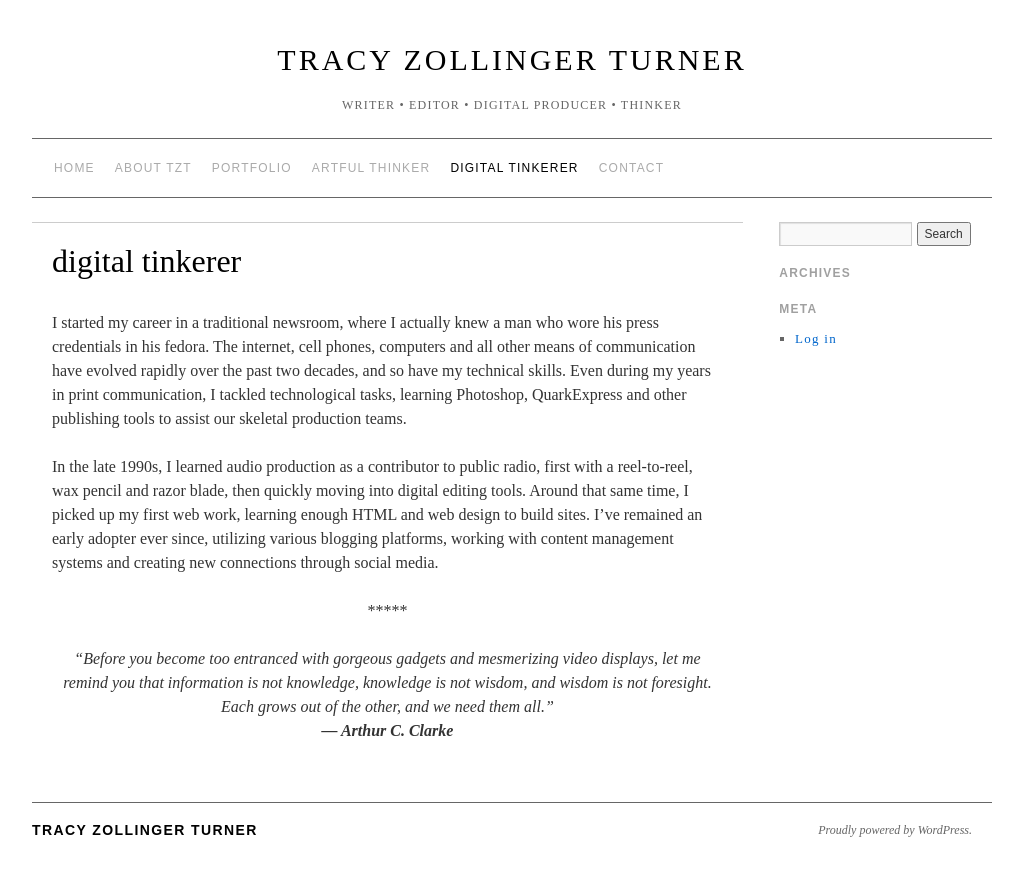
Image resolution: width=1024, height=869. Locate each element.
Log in (816, 338)
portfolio (252, 168)
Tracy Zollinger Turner (511, 59)
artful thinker (371, 168)
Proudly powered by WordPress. (895, 830)
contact (632, 168)
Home (74, 168)
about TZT (153, 168)
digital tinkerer (514, 168)
